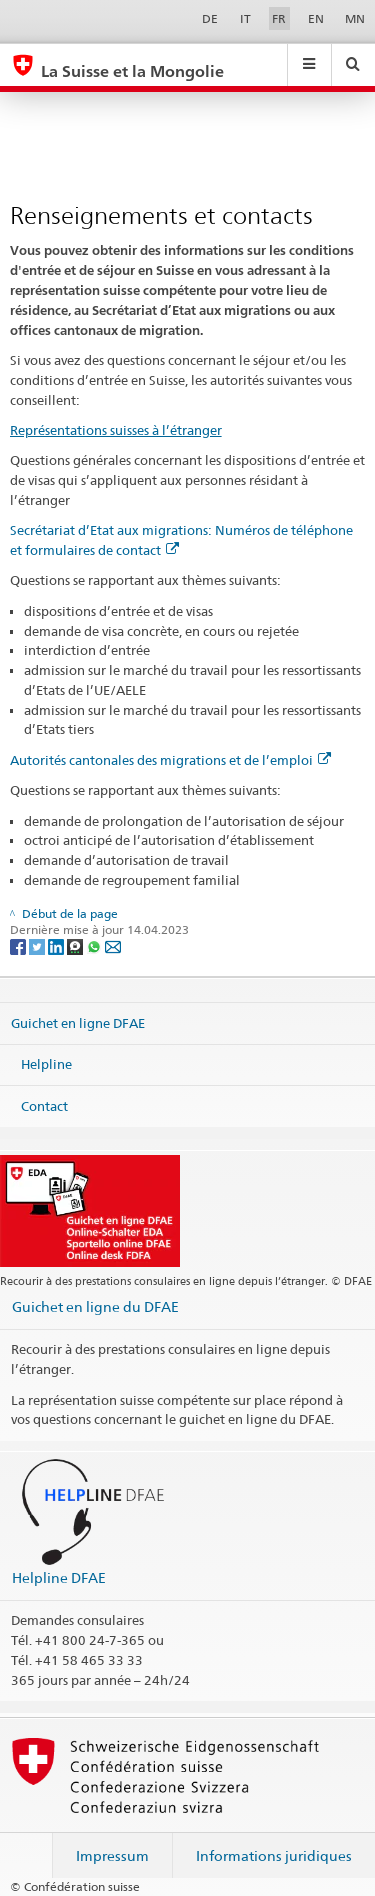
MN (355, 18)
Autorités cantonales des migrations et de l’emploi (170, 760)
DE (210, 18)
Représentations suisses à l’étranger (116, 430)
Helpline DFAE (59, 1577)
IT (245, 18)
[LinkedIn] (57, 945)
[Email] (113, 945)
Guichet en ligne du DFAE (95, 1306)
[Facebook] (19, 945)
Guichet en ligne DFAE (78, 1022)
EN (316, 18)
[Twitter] (38, 945)
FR (279, 18)
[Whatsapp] (95, 945)
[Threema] (76, 945)
